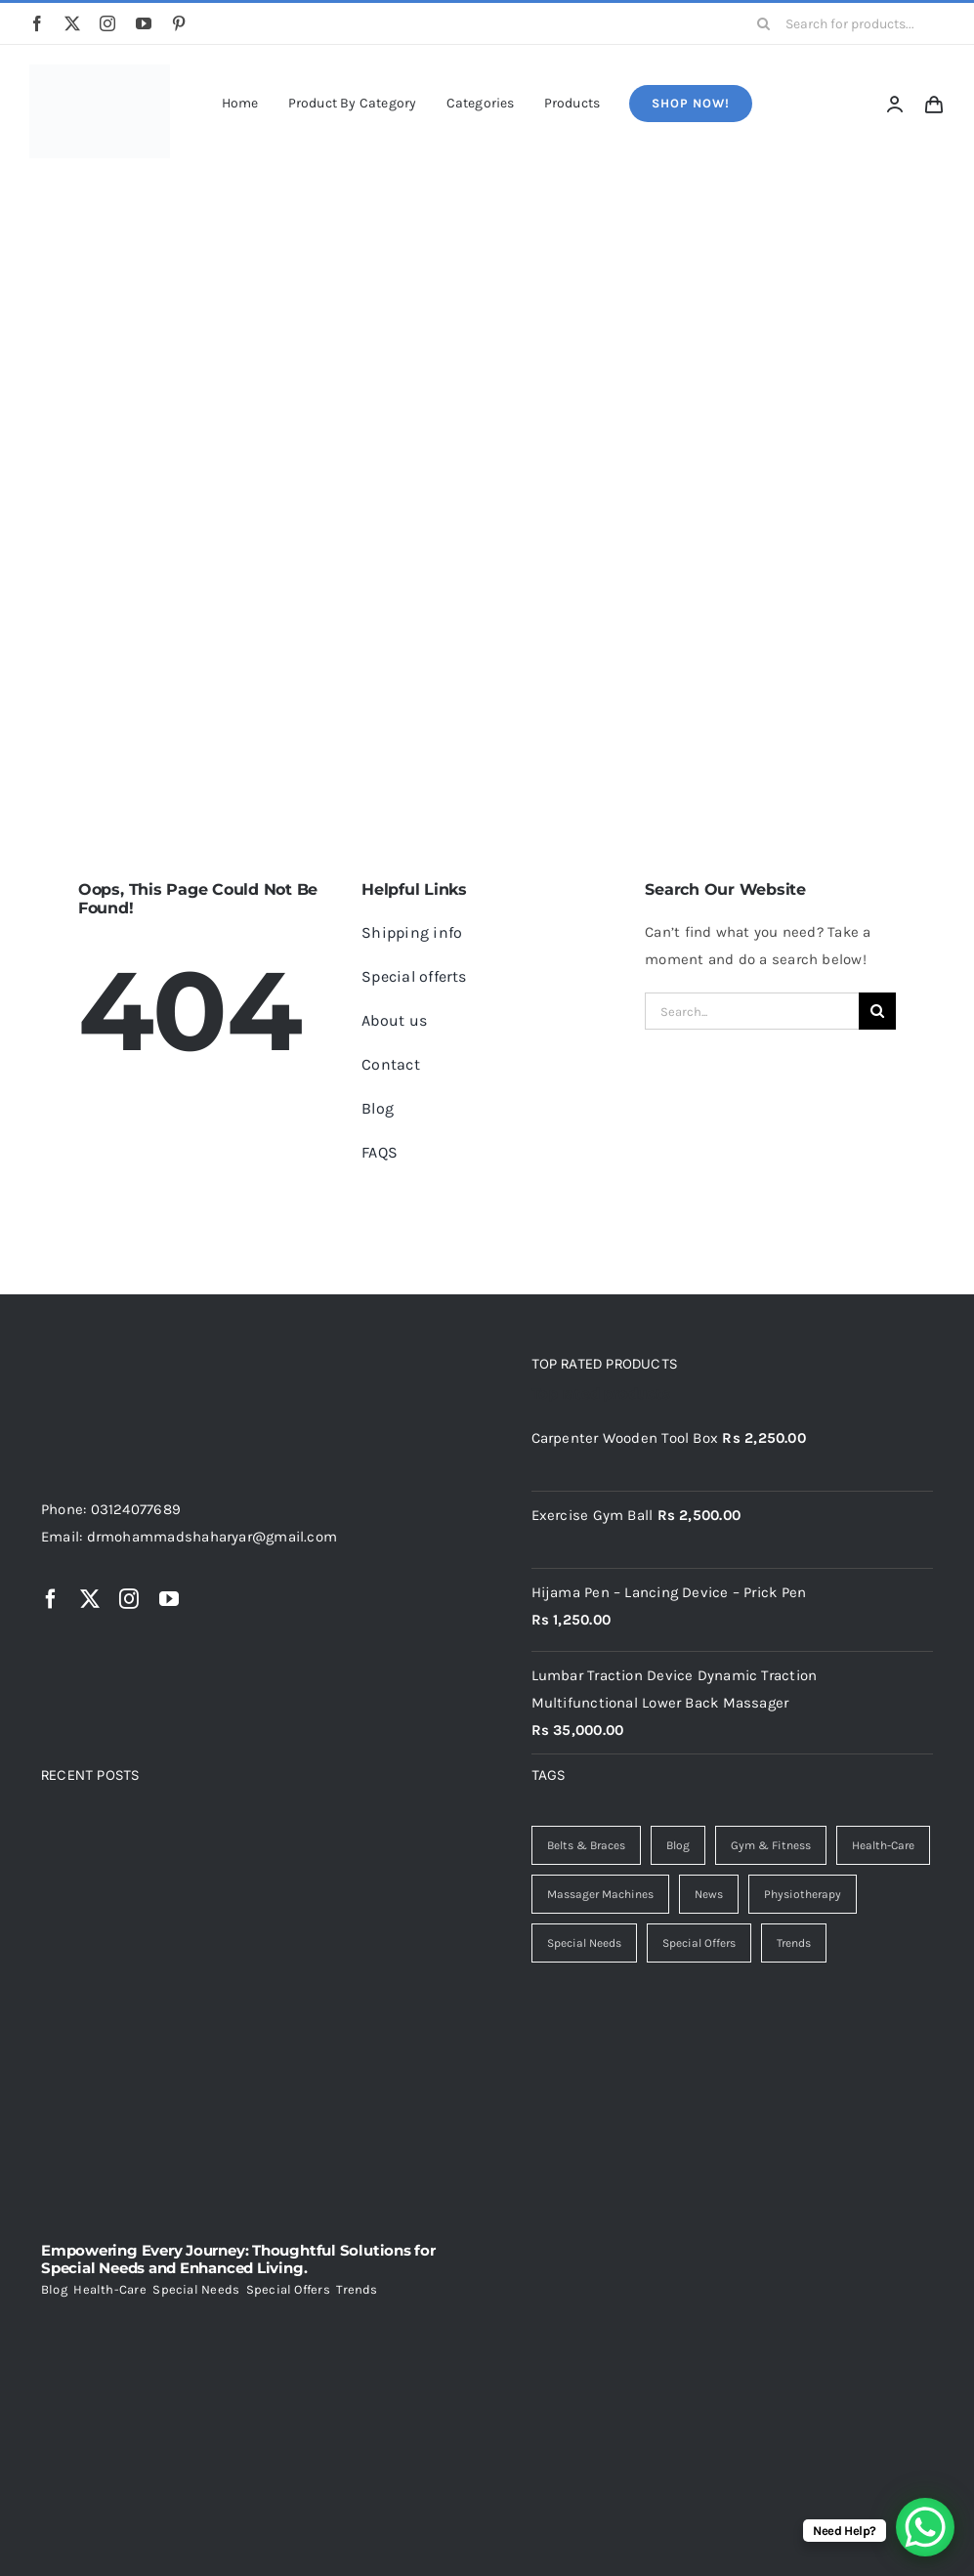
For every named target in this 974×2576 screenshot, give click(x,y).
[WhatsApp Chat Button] (925, 2527)
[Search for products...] (844, 23)
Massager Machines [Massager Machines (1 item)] (600, 1894)
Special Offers (288, 2289)
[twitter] (72, 23)
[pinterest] (179, 23)
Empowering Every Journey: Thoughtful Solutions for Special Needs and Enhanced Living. (238, 2259)
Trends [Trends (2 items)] (794, 1943)
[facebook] (37, 23)
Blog (54, 2289)
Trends (356, 2289)
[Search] (763, 23)
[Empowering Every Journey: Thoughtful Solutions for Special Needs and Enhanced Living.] (242, 2027)
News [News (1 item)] (709, 1894)
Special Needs (195, 2289)
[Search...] (752, 1011)
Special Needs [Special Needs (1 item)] (584, 1943)
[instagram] (107, 23)
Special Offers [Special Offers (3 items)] (699, 1943)
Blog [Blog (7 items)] (678, 1845)
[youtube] (143, 23)
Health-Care (109, 2289)
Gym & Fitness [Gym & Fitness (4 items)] (771, 1845)
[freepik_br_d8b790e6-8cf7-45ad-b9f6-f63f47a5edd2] (99, 71)
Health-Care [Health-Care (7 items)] (883, 1845)
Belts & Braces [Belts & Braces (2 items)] (586, 1845)
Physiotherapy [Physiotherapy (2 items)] (802, 1894)
